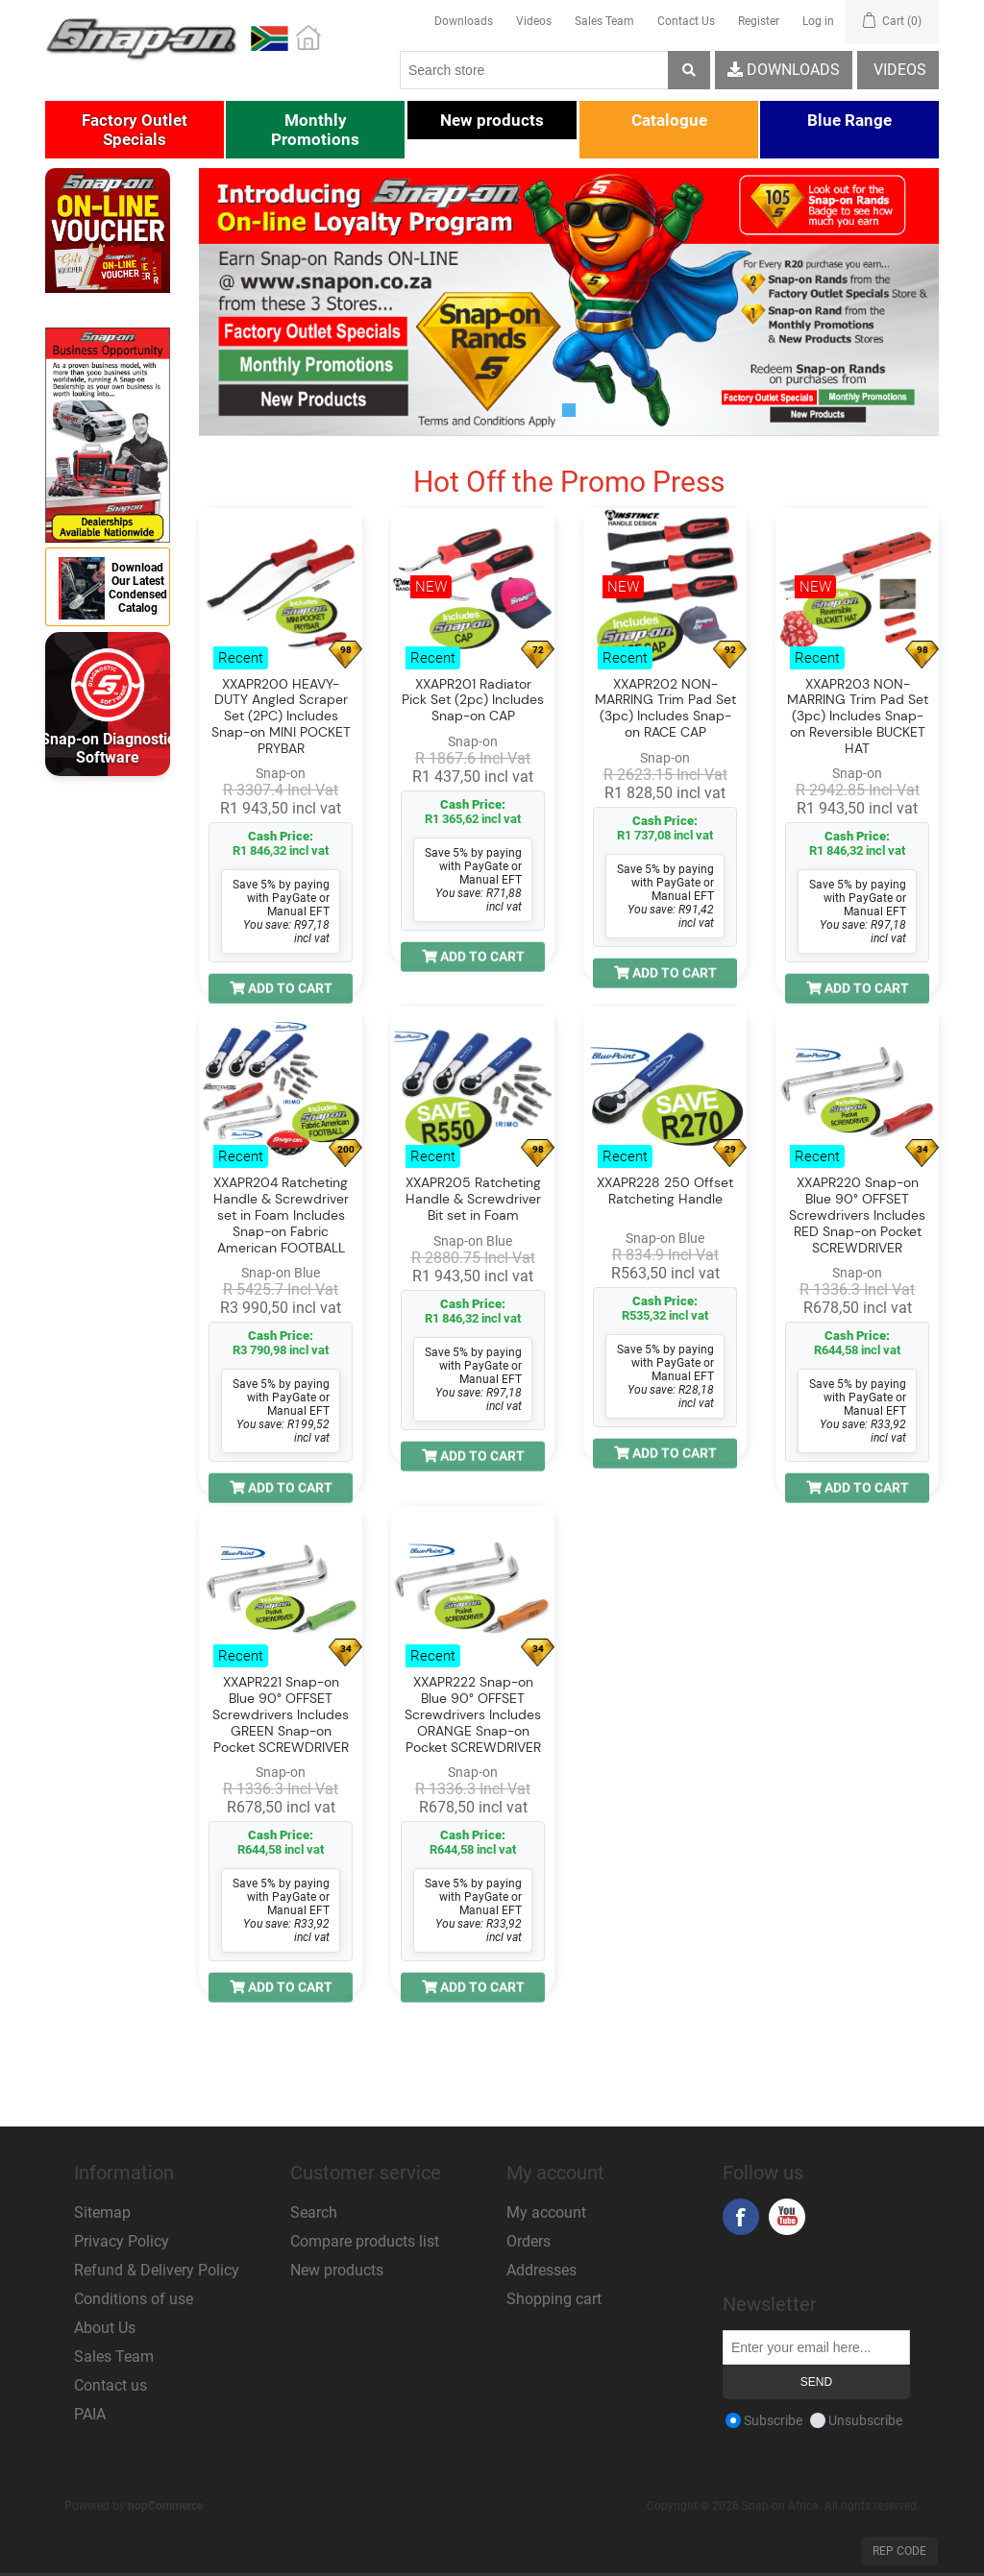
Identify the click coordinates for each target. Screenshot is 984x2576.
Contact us (110, 2385)
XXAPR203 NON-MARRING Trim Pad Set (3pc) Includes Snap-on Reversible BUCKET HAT (857, 716)
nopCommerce (165, 2506)
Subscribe (773, 2420)
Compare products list (364, 2241)
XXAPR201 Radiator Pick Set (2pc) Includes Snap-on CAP (473, 700)
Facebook (741, 2217)
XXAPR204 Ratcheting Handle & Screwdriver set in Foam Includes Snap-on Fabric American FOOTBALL (281, 1216)
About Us (104, 2328)
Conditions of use (133, 2299)
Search (313, 2212)
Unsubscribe (865, 2420)
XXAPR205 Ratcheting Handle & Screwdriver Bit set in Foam (473, 1200)
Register (758, 21)
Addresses (541, 2270)
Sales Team (604, 21)
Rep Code (899, 2551)
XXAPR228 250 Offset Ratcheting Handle (665, 1192)
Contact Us (686, 21)
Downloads (463, 21)
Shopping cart (554, 2299)
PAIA (90, 2414)
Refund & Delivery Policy (156, 2270)
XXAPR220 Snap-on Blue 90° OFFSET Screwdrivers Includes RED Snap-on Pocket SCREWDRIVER (857, 1216)
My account (546, 2212)
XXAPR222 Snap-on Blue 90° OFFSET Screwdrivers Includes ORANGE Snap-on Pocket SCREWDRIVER (473, 1715)
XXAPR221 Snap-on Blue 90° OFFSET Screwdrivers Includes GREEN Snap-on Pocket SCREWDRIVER (280, 1715)
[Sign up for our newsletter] (816, 2347)
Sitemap (102, 2212)
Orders (528, 2241)
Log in (818, 21)
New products (336, 2270)
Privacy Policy (121, 2241)
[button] (134, 129)
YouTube (787, 2217)
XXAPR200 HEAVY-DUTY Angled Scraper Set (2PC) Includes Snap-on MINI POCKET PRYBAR (281, 716)
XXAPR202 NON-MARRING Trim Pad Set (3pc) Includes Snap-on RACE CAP (665, 708)
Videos (534, 21)
